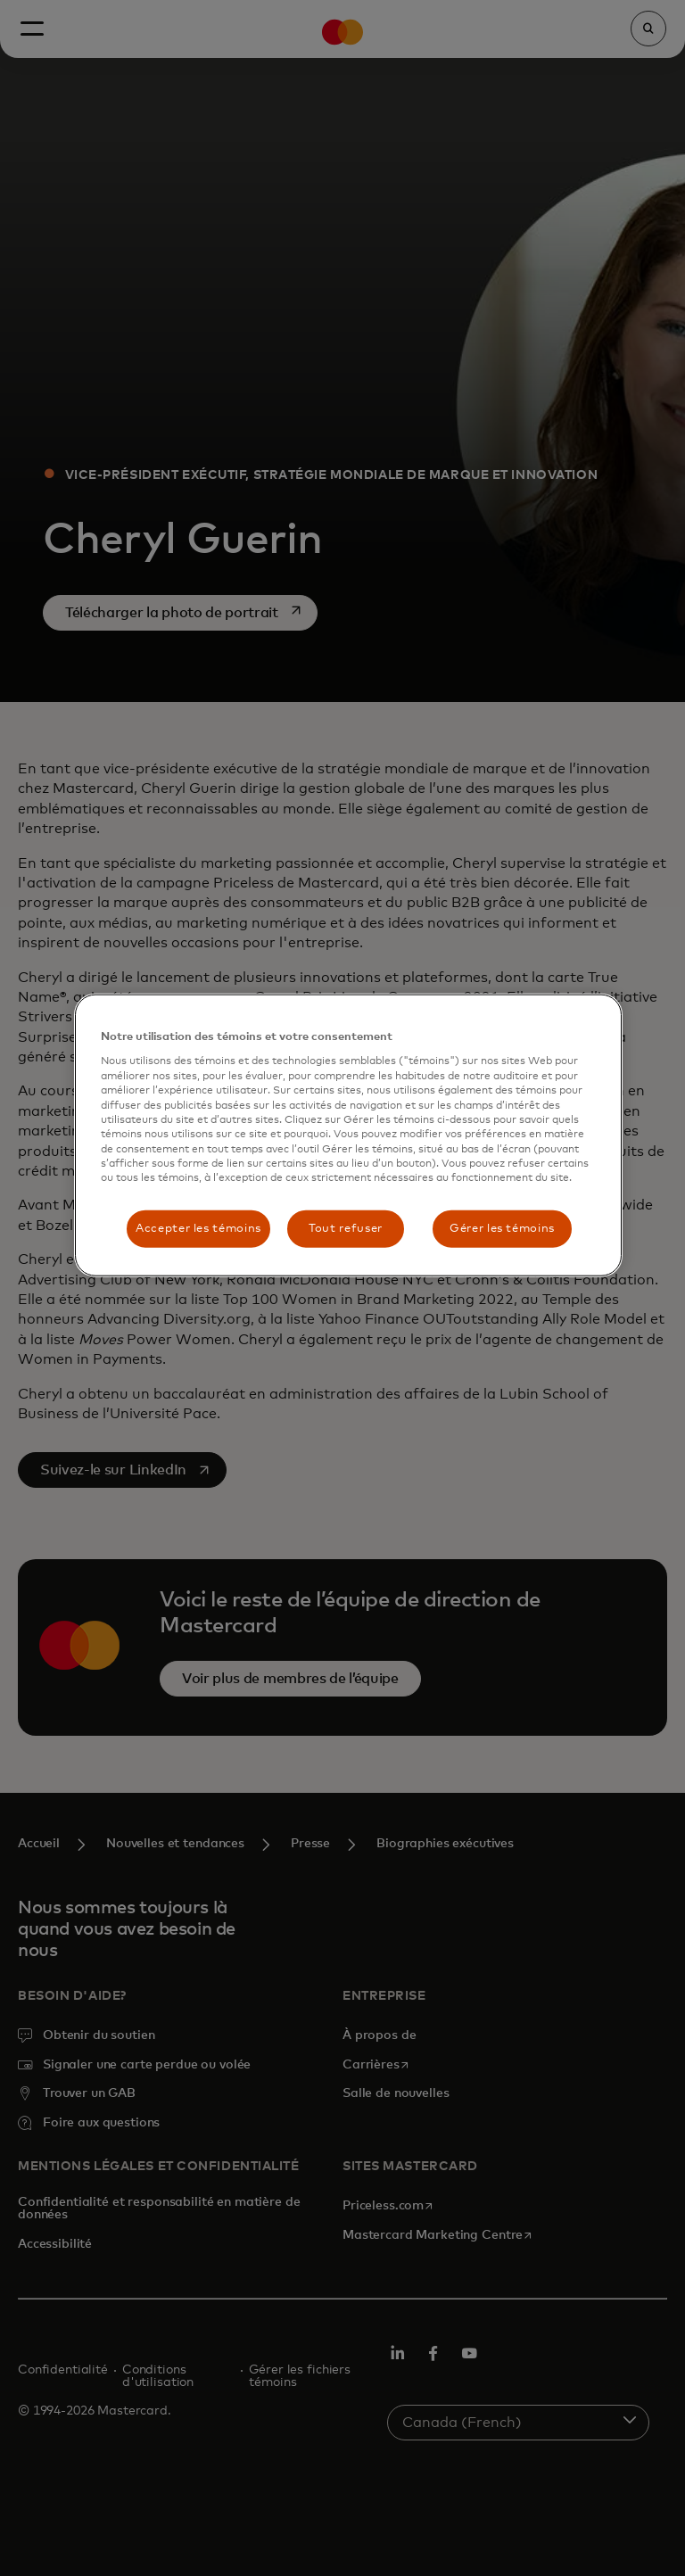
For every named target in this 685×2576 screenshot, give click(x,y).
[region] (348, 1135)
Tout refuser (346, 1228)
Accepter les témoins (198, 1228)
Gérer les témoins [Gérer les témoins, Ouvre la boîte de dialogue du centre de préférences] (502, 1228)
